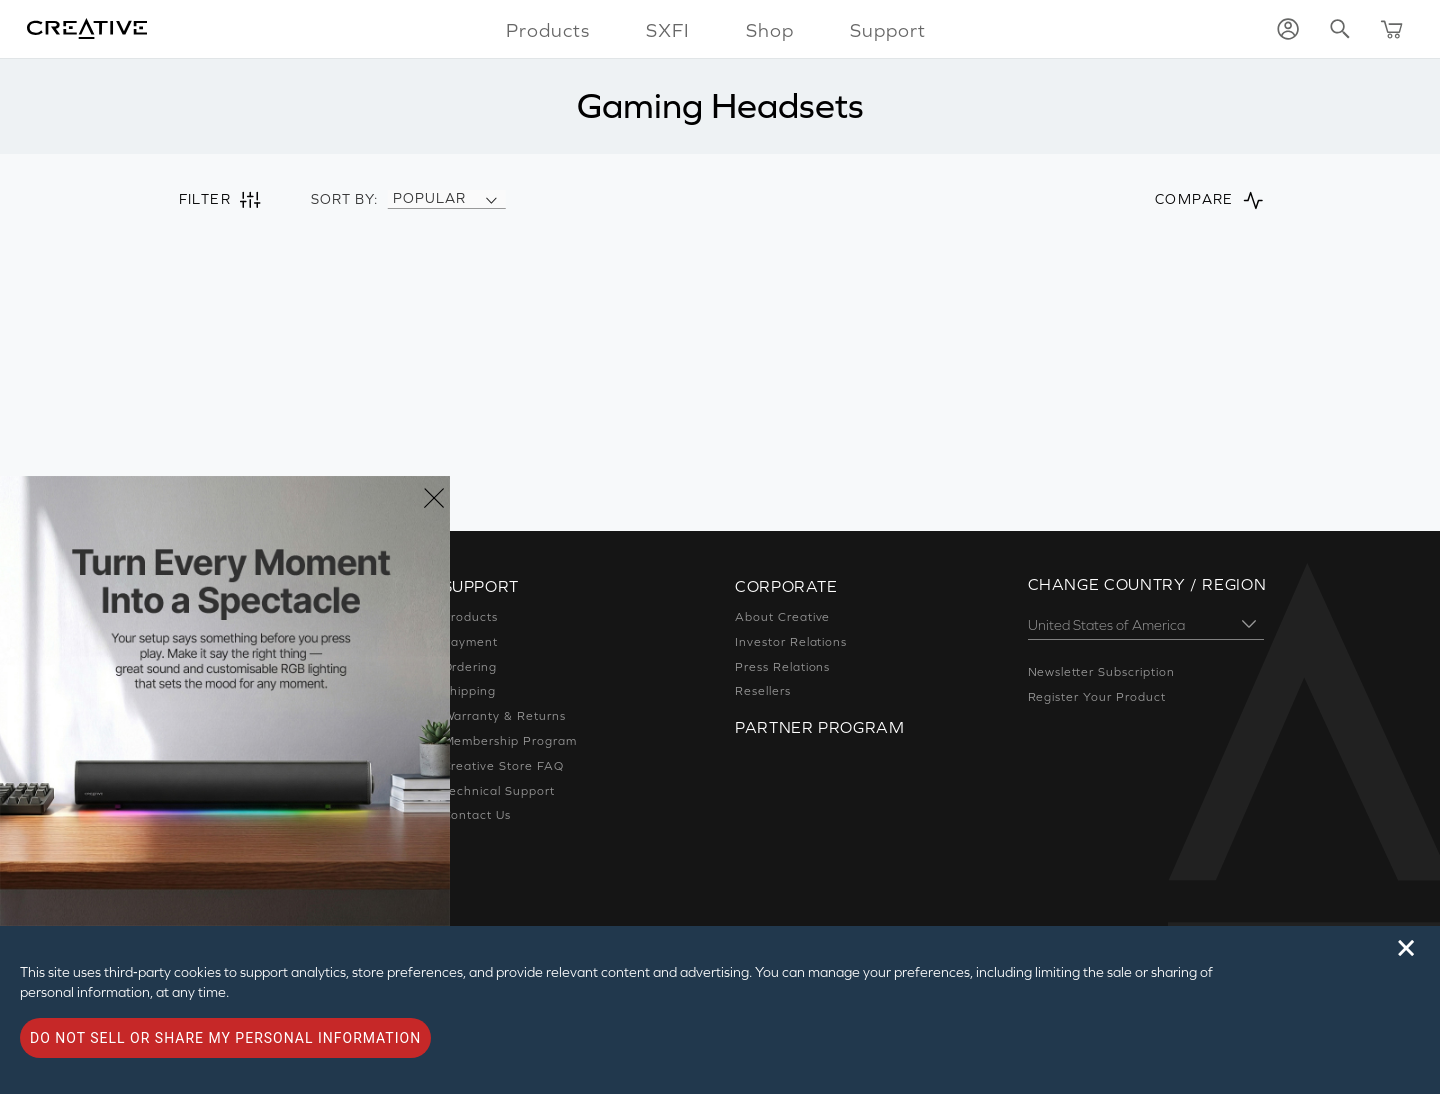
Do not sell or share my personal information (225, 1038)
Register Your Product (1097, 697)
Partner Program (820, 727)
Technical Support (499, 791)
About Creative (782, 617)
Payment (471, 642)
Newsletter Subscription (1101, 672)
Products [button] (548, 30)
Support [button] (888, 30)
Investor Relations (791, 642)
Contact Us (477, 815)
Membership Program (510, 741)
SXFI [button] (668, 30)
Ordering (470, 667)
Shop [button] (770, 30)
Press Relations (782, 667)
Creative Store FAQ (503, 766)
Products (471, 617)
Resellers (763, 691)
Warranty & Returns (504, 716)
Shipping (470, 691)
